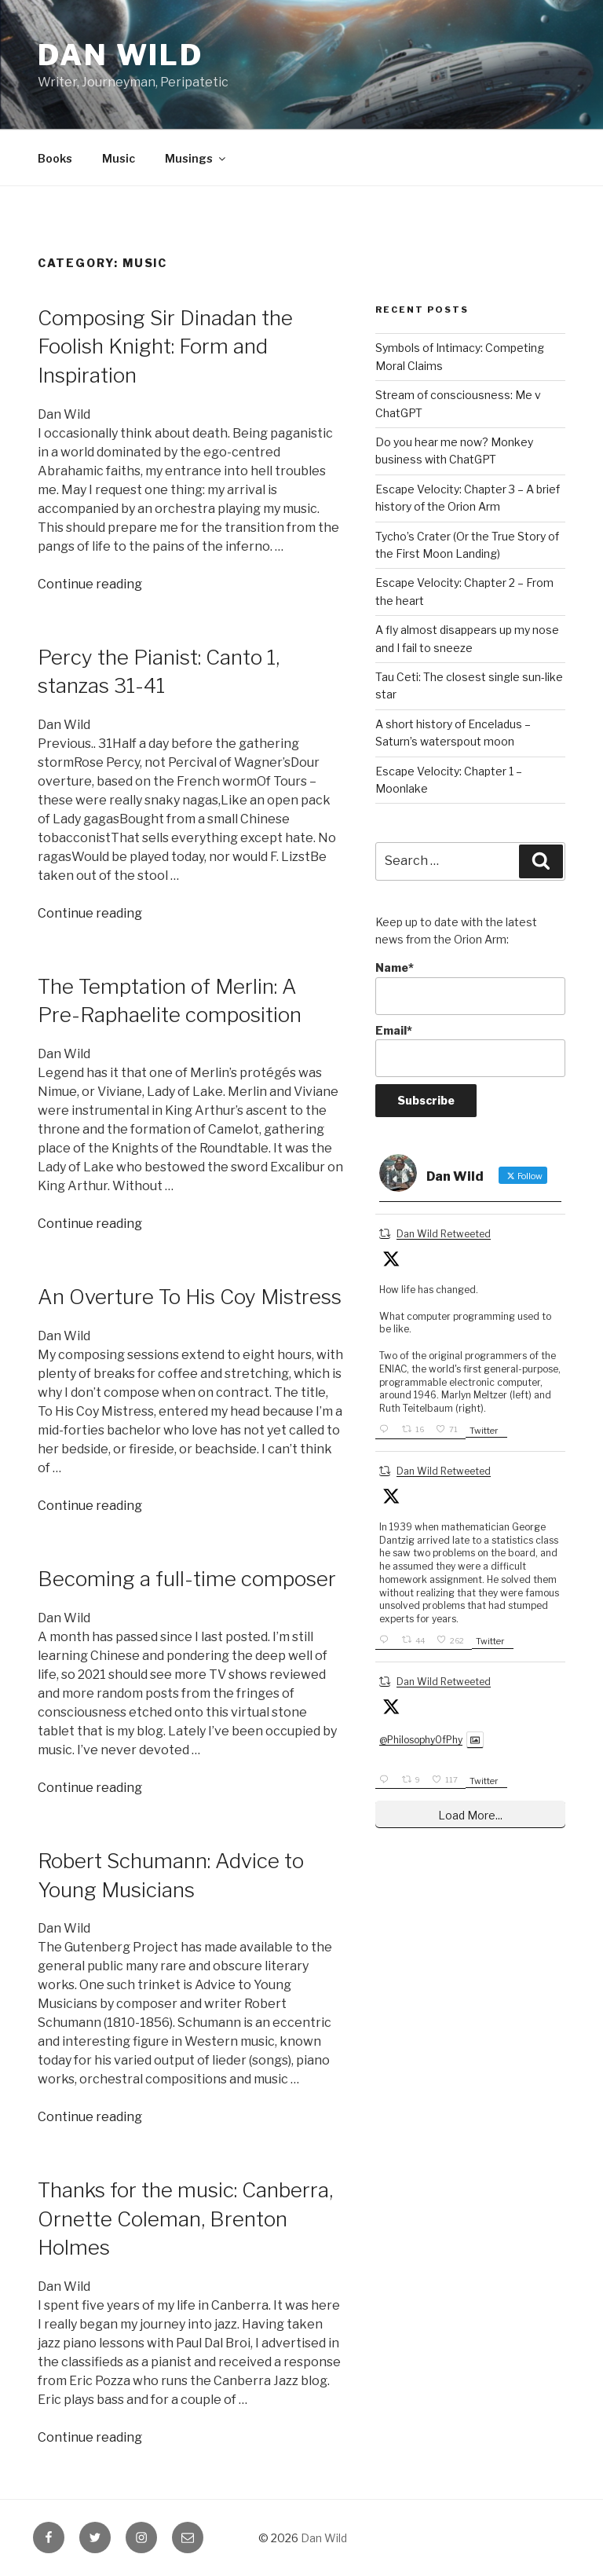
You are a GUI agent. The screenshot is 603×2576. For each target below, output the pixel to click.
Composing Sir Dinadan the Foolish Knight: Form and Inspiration (165, 346)
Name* (470, 988)
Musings (196, 158)
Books (55, 158)
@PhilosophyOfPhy (420, 1740)
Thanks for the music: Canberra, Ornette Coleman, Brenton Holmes (185, 2218)
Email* (470, 1051)
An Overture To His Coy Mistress (190, 1296)
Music (118, 158)
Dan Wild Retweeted (444, 1234)
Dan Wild (120, 55)
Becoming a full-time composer (187, 1578)
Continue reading (90, 584)
